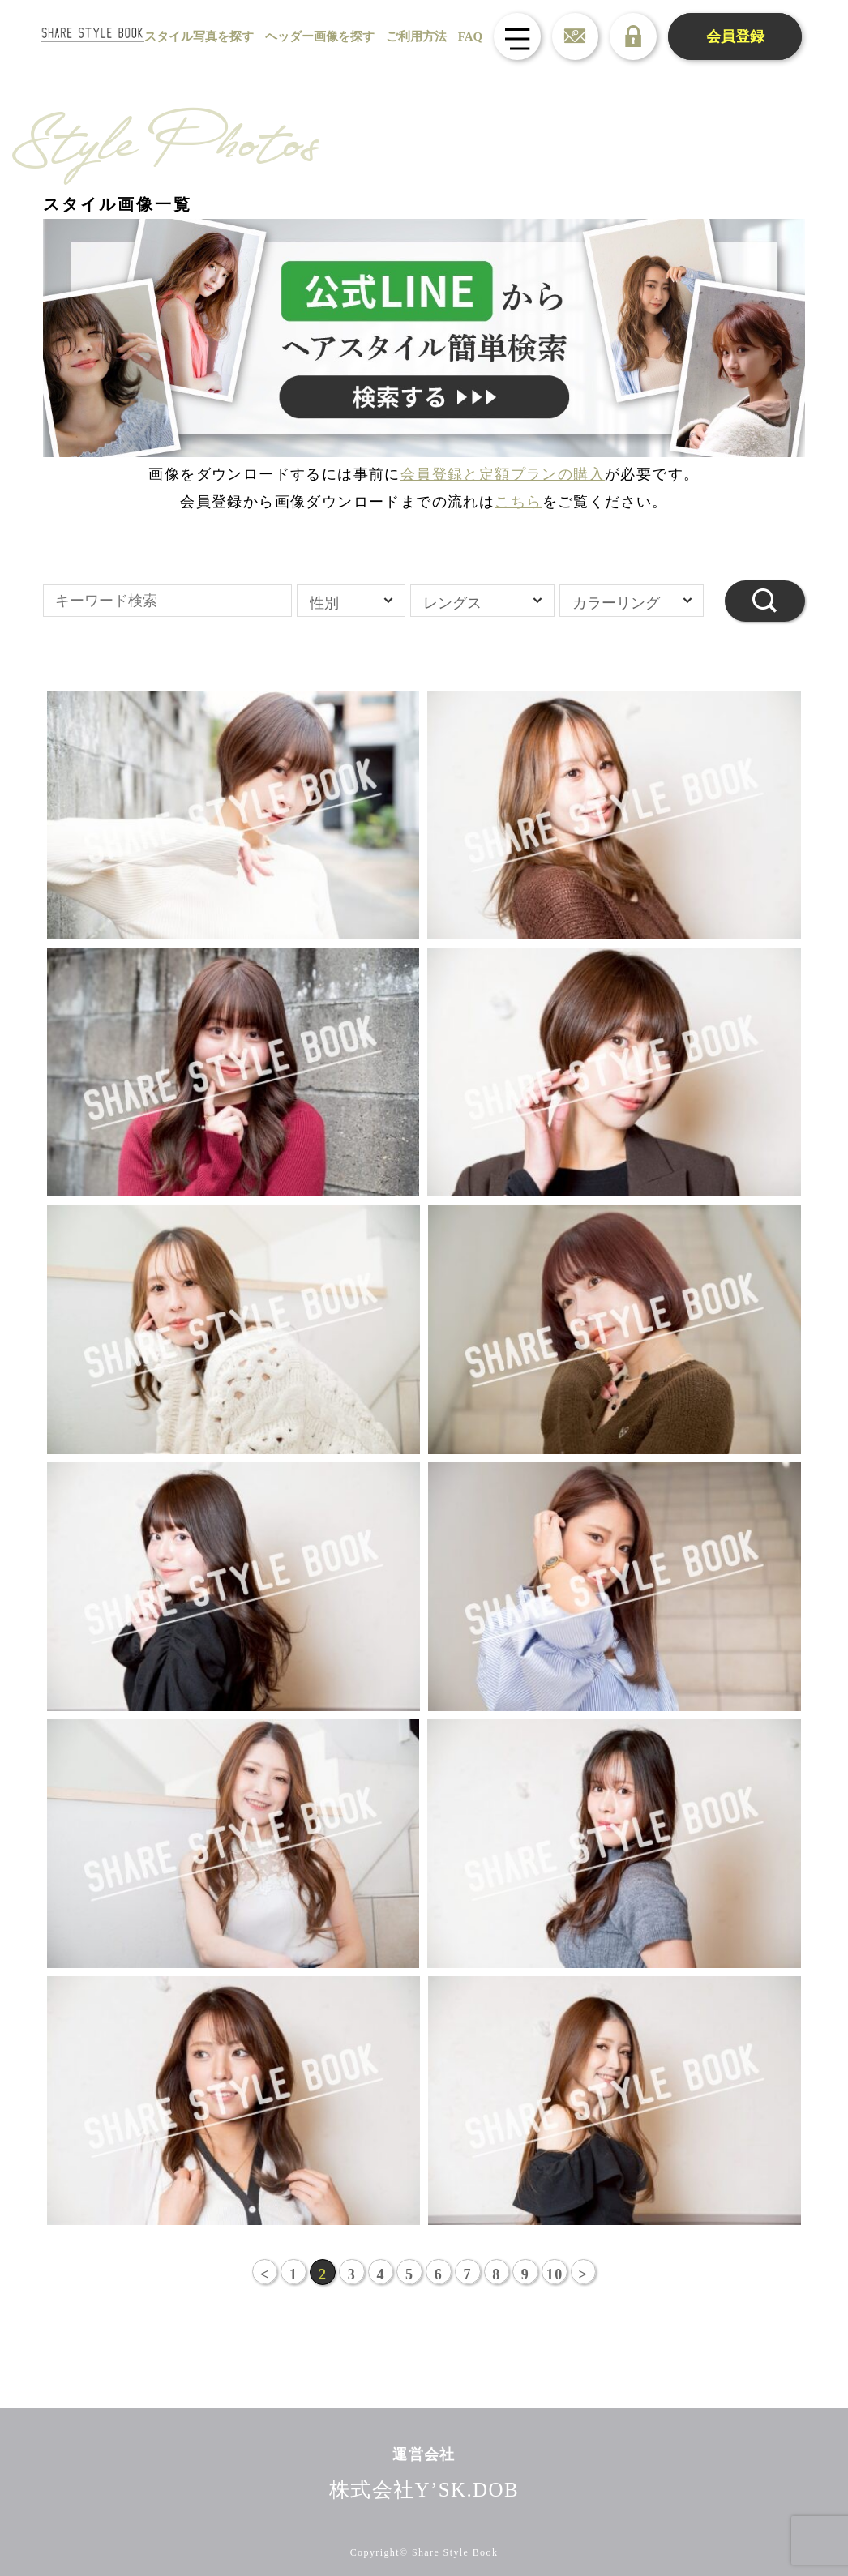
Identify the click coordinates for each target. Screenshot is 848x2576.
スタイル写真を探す (192, 36)
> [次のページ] (584, 2274)
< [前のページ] (263, 2274)
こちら (518, 502)
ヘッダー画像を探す (313, 36)
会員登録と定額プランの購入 (502, 474)
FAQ (464, 36)
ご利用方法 (409, 36)
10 (555, 2274)
